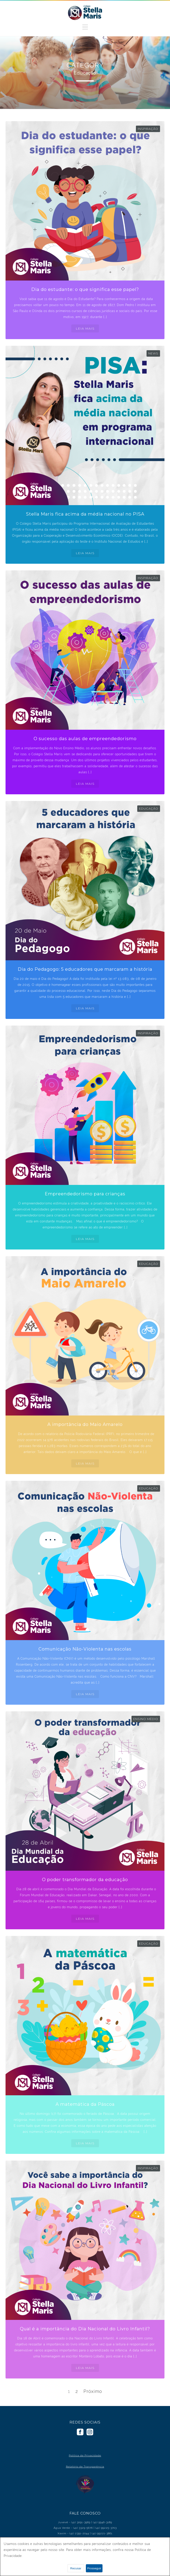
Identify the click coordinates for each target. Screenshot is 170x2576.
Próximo (92, 2391)
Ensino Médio (145, 1719)
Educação (148, 808)
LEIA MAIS (85, 328)
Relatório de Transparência (85, 2466)
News (153, 353)
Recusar (75, 2568)
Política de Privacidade (85, 2455)
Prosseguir (94, 2568)
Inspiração (148, 128)
